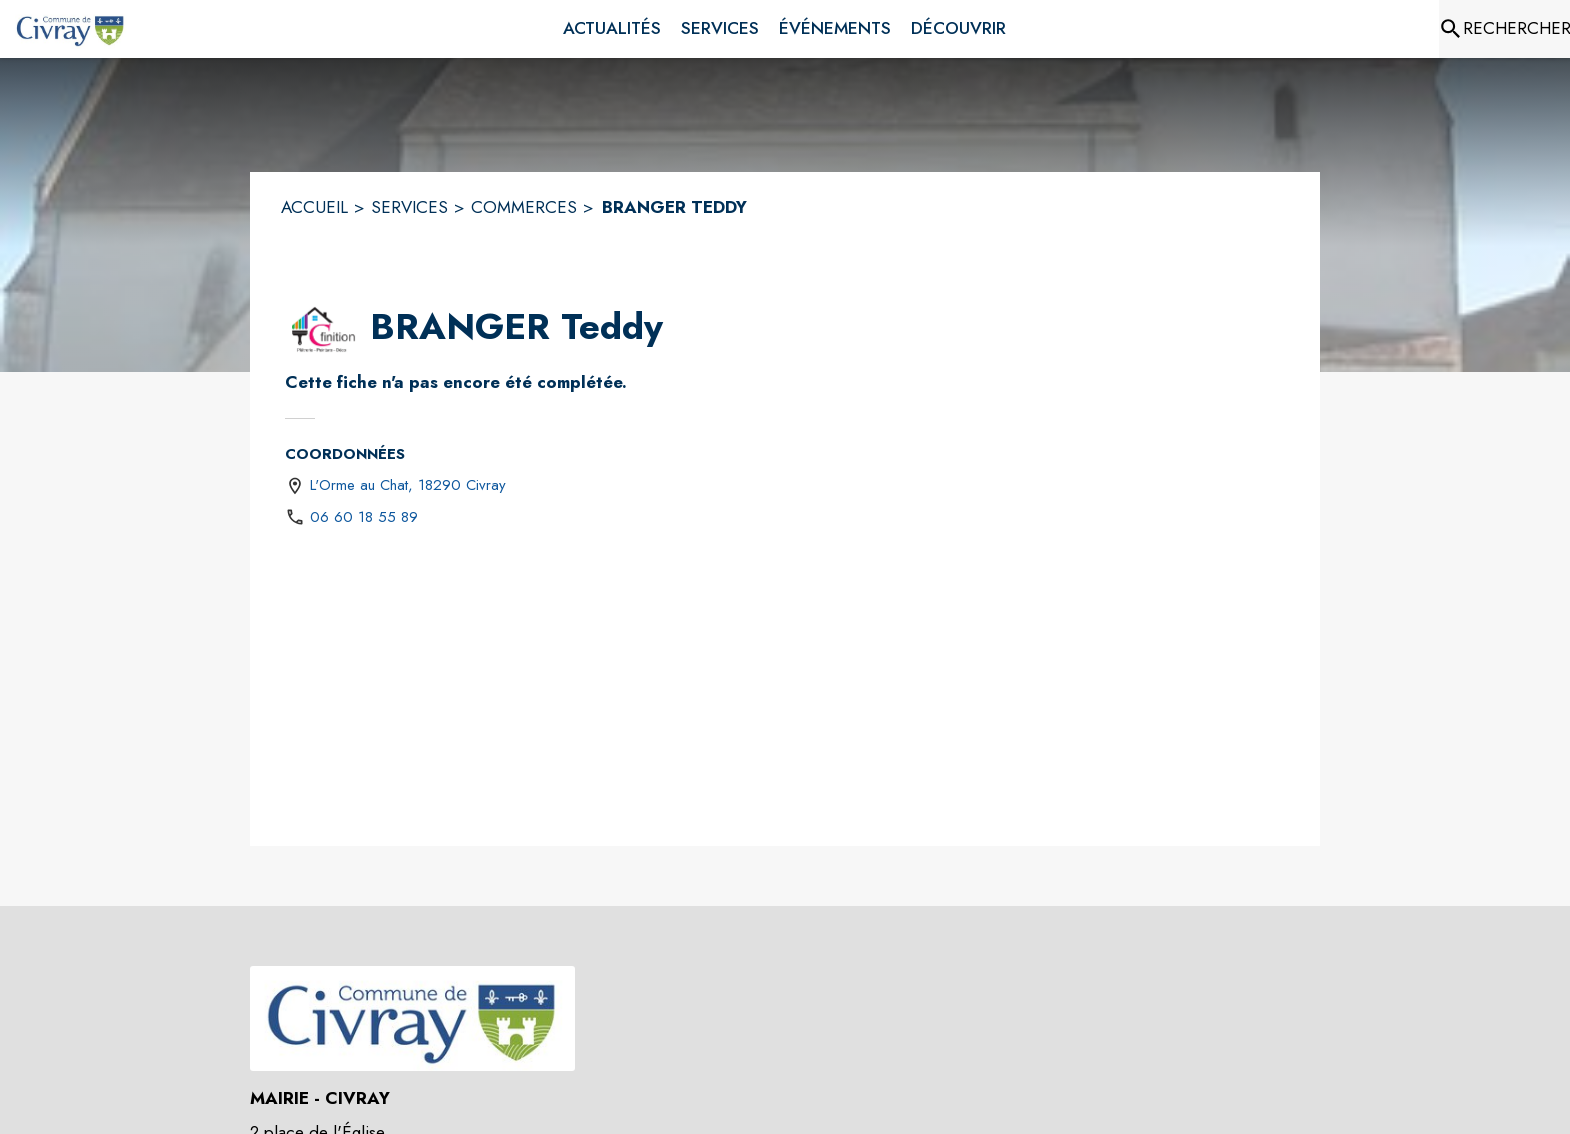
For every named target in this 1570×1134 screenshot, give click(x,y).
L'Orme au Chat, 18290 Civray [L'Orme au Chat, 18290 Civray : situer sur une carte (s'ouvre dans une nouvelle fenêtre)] (408, 485)
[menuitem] (612, 29)
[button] (323, 328)
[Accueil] (70, 29)
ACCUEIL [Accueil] (314, 207)
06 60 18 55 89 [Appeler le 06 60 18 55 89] (364, 517)
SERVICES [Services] (409, 207)
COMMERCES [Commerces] (524, 207)
